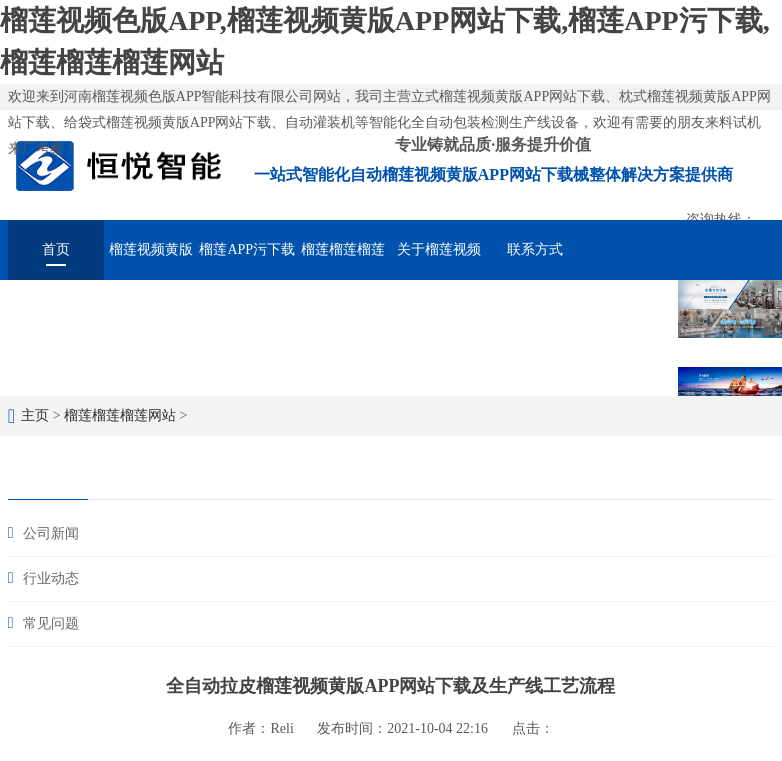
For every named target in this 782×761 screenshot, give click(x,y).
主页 (35, 415)
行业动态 (51, 578)
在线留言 (630, 305)
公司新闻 (51, 533)
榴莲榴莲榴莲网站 (343, 261)
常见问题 (51, 623)
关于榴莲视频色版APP (439, 261)
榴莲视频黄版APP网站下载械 (152, 261)
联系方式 (535, 249)
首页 (56, 249)
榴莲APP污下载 (247, 249)
